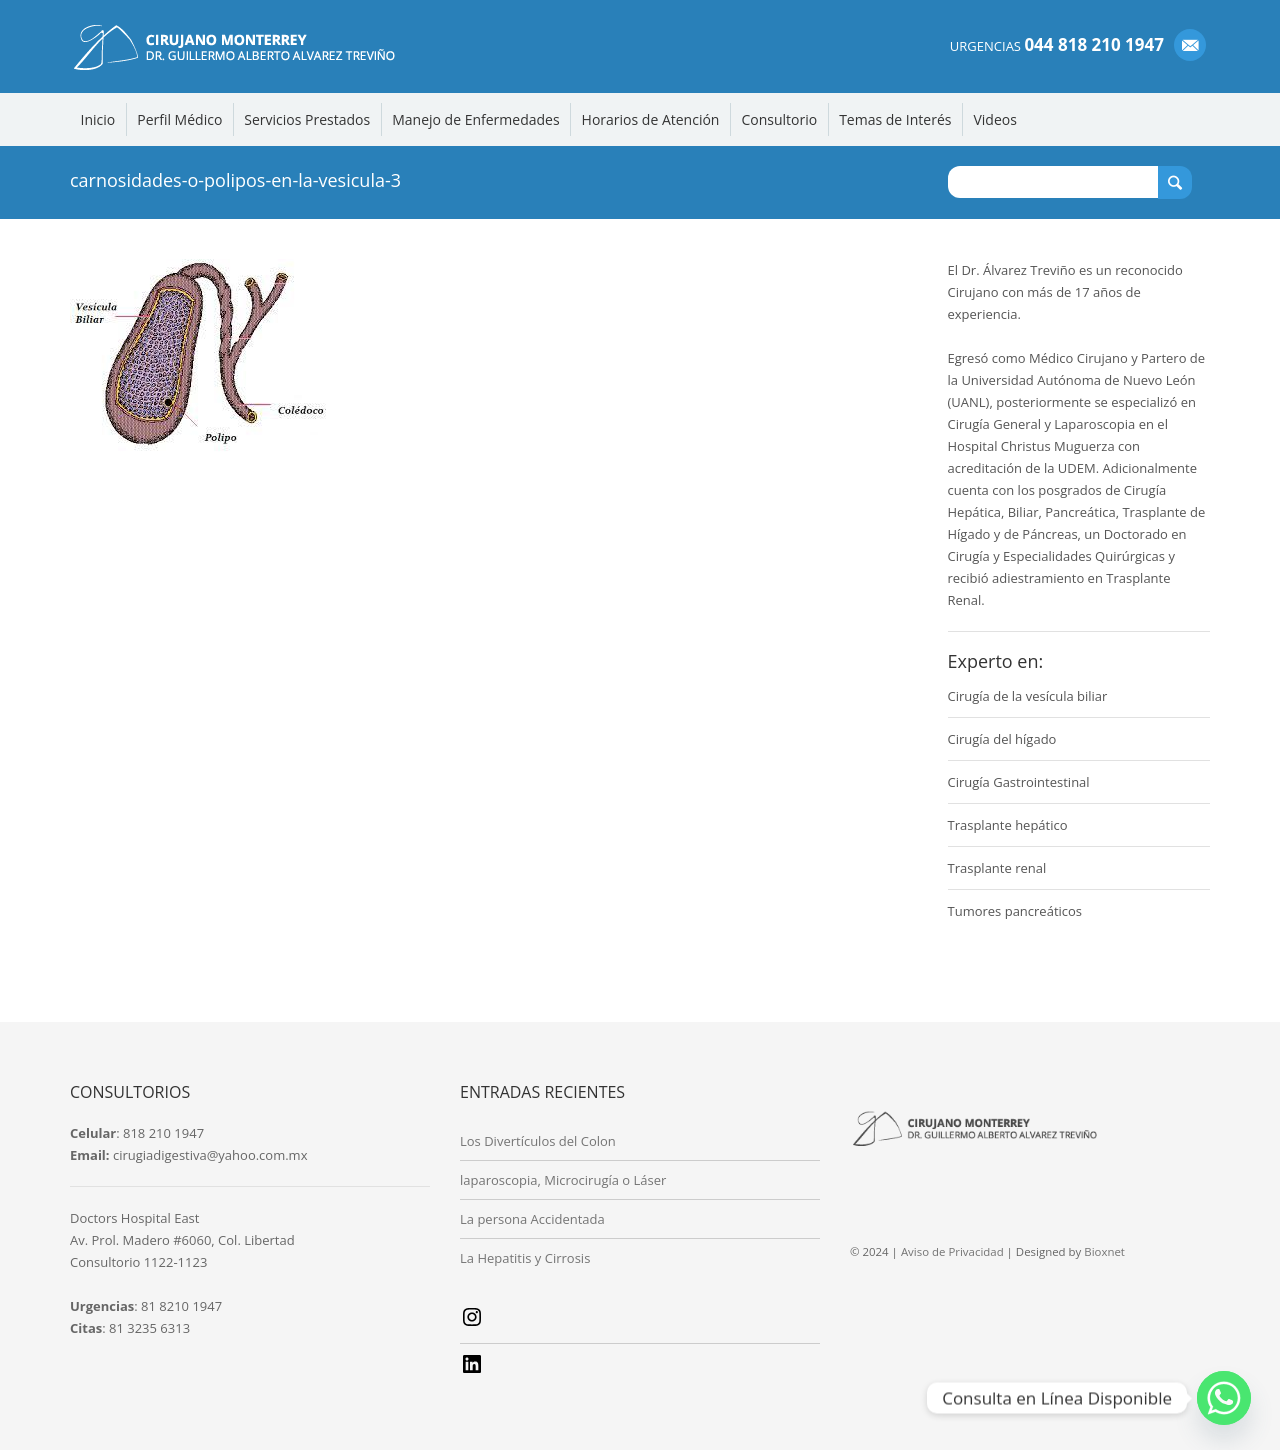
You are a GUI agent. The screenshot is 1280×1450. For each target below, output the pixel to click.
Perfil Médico (179, 119)
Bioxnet (1104, 1251)
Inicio (98, 119)
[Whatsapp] (1224, 1398)
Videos (994, 119)
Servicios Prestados (307, 119)
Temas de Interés (895, 119)
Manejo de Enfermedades (475, 119)
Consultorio (779, 119)
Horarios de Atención (651, 119)
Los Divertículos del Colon (538, 1141)
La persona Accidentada (532, 1219)
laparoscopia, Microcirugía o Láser (563, 1180)
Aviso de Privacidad (952, 1251)
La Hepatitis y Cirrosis (525, 1258)
